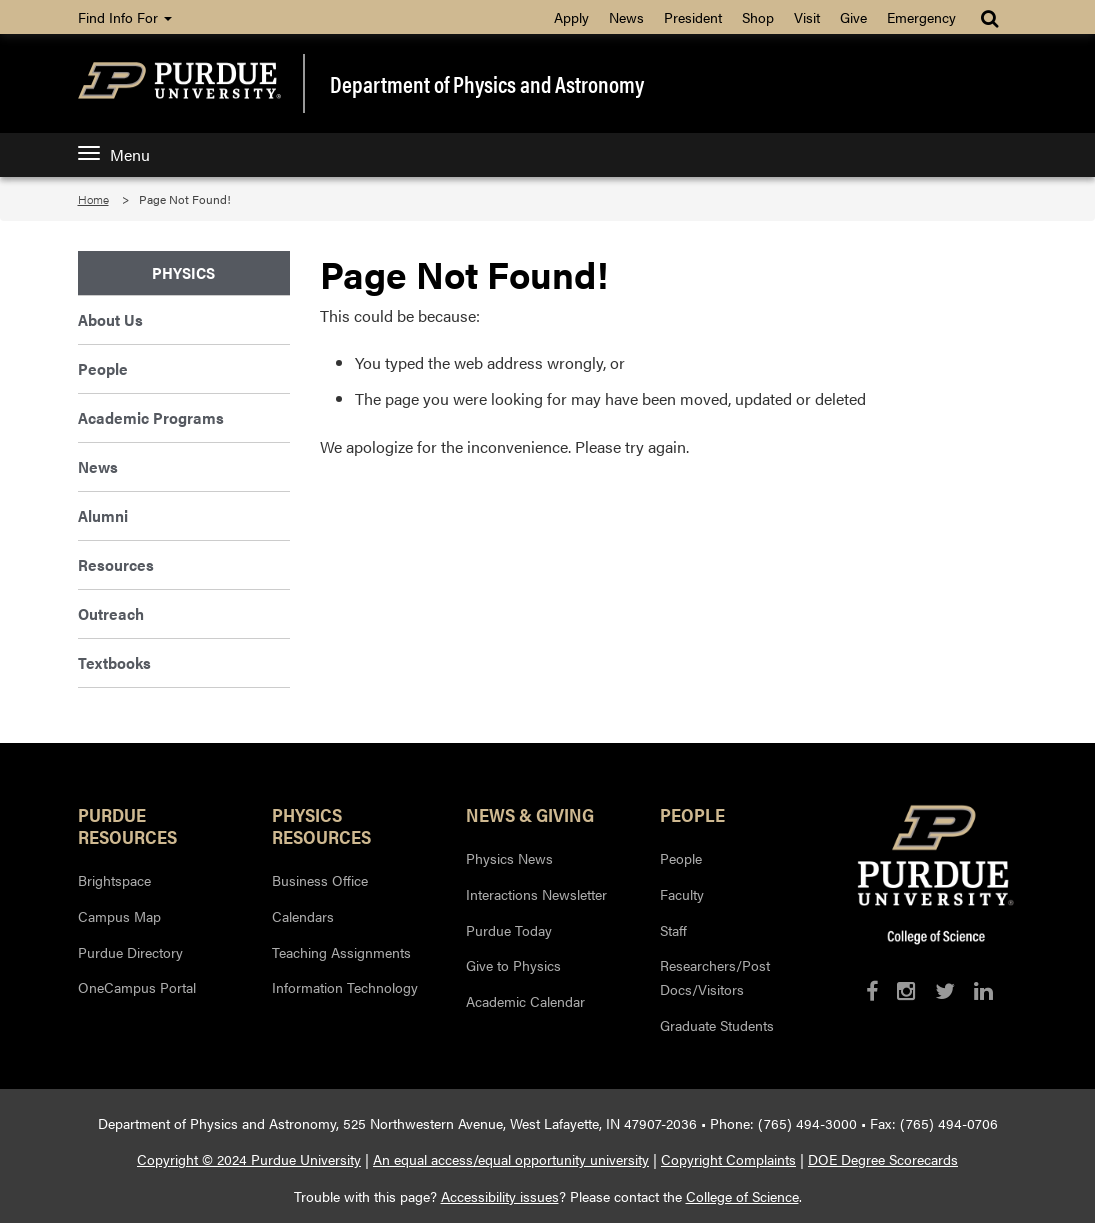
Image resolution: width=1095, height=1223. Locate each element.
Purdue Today (509, 930)
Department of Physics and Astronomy (487, 83)
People (103, 368)
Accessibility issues (500, 1196)
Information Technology (345, 987)
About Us (110, 319)
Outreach (111, 613)
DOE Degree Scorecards (883, 1159)
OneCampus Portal (137, 987)
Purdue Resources (127, 825)
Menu (114, 154)
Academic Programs (151, 417)
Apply (571, 17)
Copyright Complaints (728, 1159)
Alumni (103, 515)
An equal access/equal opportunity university (511, 1159)
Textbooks (114, 662)
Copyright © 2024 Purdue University (249, 1159)
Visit (807, 17)
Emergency (921, 17)
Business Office (320, 880)
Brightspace (114, 880)
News (626, 17)
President (693, 17)
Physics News (509, 858)
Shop (758, 17)
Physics (183, 272)
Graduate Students (717, 1025)
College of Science (742, 1196)
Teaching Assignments (341, 952)
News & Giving (530, 814)
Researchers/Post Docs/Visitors (715, 977)
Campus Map (119, 916)
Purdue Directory (130, 952)
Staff (673, 930)
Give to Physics (513, 965)
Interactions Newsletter (536, 894)
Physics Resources (321, 825)
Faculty (682, 894)
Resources (116, 564)
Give (853, 17)
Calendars (303, 916)
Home (93, 199)
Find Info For (125, 17)
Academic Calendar (525, 1001)
